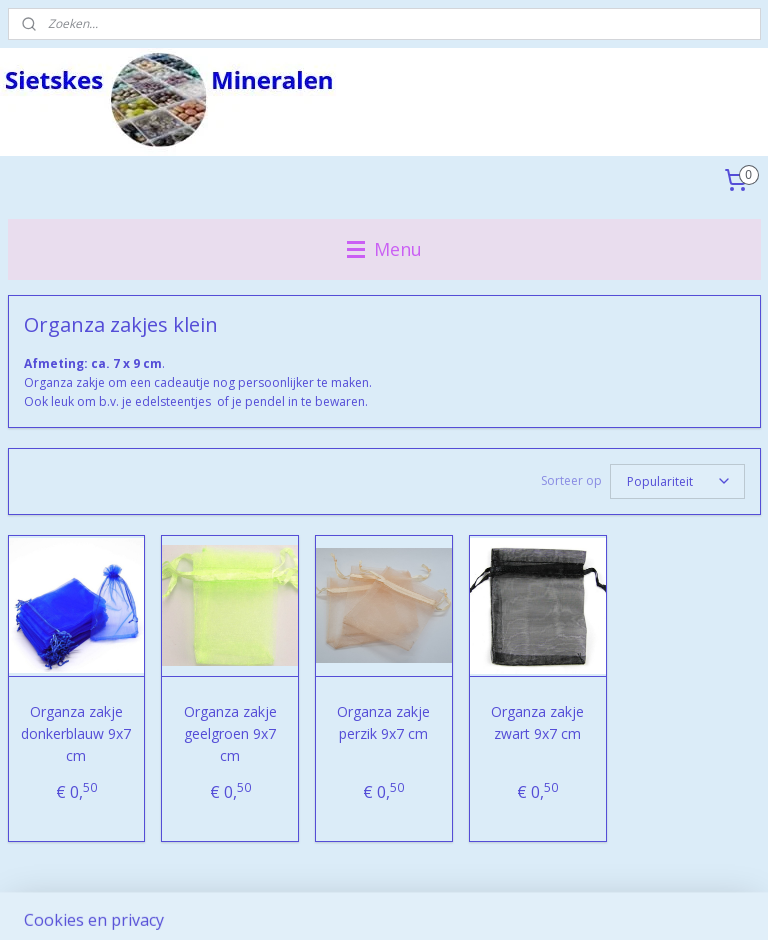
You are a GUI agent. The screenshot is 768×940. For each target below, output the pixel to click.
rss (364, 903)
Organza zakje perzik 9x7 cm (383, 722)
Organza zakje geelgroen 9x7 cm (230, 734)
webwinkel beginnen (441, 903)
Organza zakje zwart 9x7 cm (537, 722)
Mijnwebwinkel (615, 903)
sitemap (322, 903)
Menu (384, 249)
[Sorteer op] (677, 481)
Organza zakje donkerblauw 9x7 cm (76, 734)
